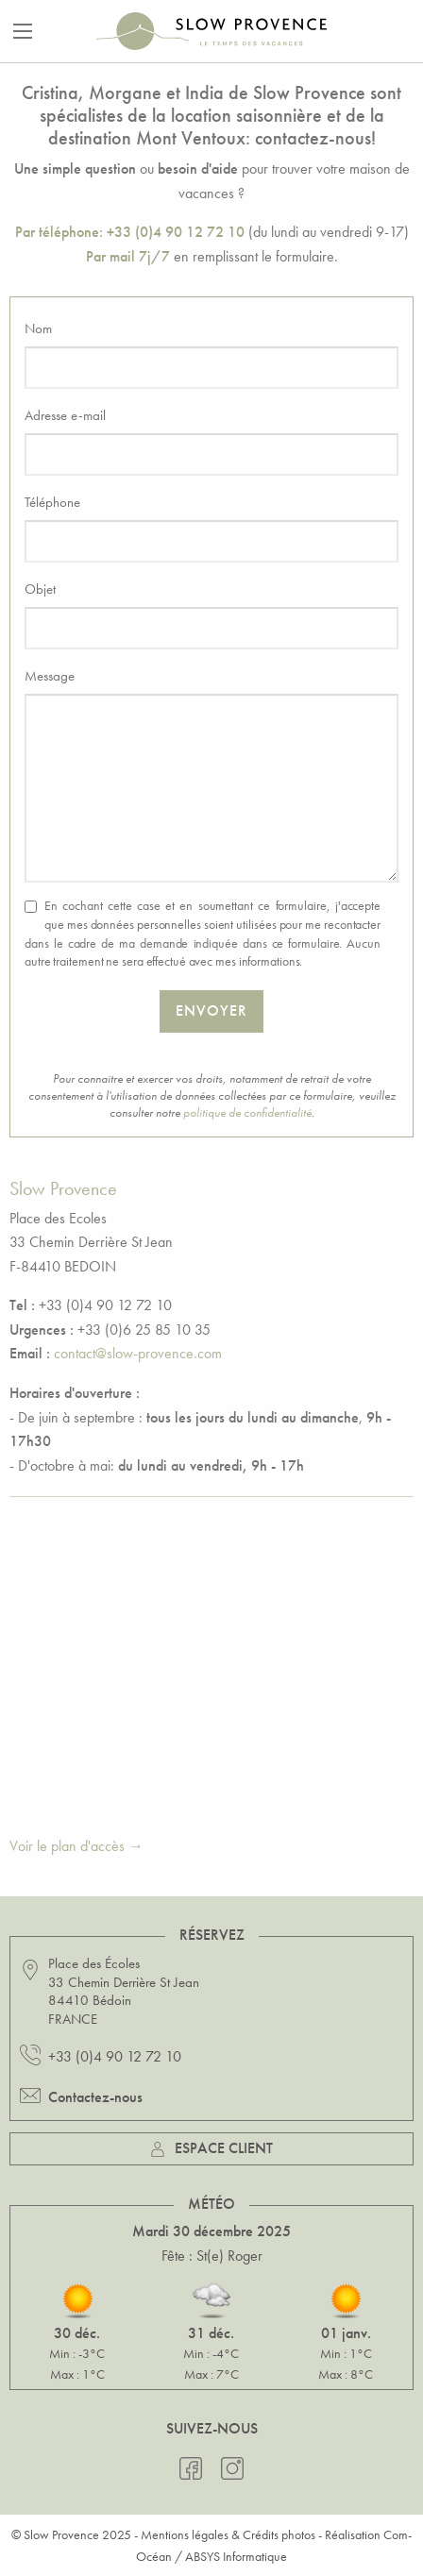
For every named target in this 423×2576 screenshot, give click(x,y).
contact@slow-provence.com (138, 1353)
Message (50, 675)
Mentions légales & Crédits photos (228, 2534)
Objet (40, 589)
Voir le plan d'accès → (76, 1846)
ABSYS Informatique (236, 2556)
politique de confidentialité (247, 1112)
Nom (38, 328)
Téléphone (52, 502)
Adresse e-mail (65, 415)
